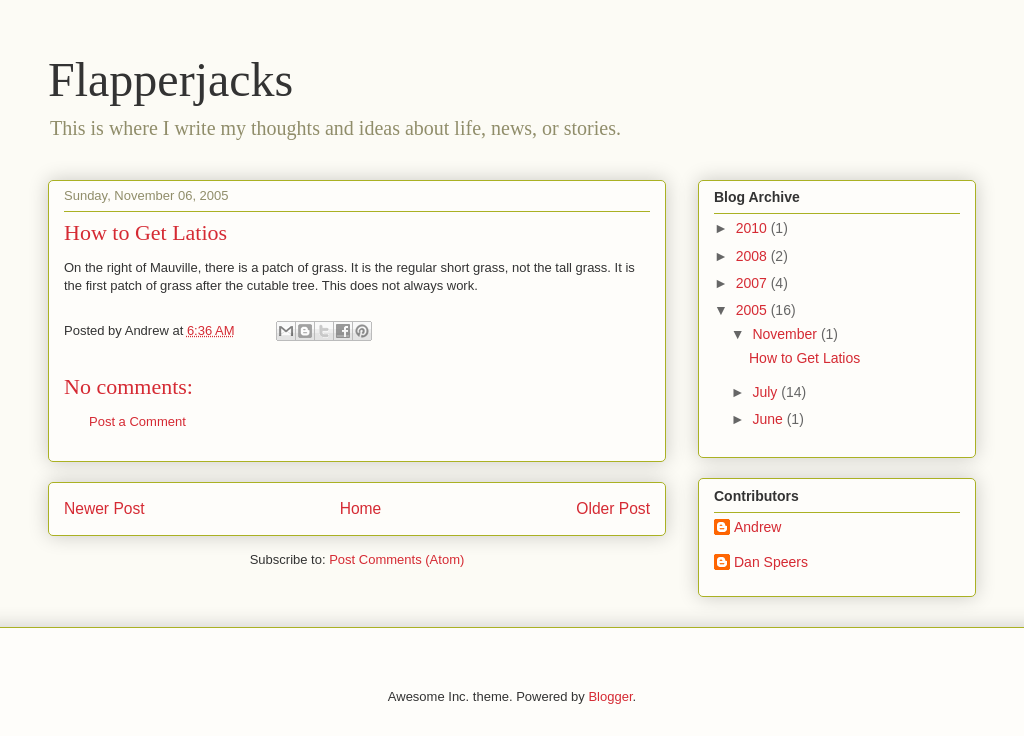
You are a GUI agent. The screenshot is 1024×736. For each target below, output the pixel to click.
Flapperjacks (170, 79)
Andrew (757, 527)
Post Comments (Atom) (396, 559)
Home (361, 508)
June (769, 419)
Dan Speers (771, 562)
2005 (753, 310)
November (786, 334)
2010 (753, 228)
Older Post (613, 508)
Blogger (610, 696)
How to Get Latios (804, 358)
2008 (753, 256)
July (766, 392)
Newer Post (104, 508)
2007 (753, 283)
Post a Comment (137, 421)
